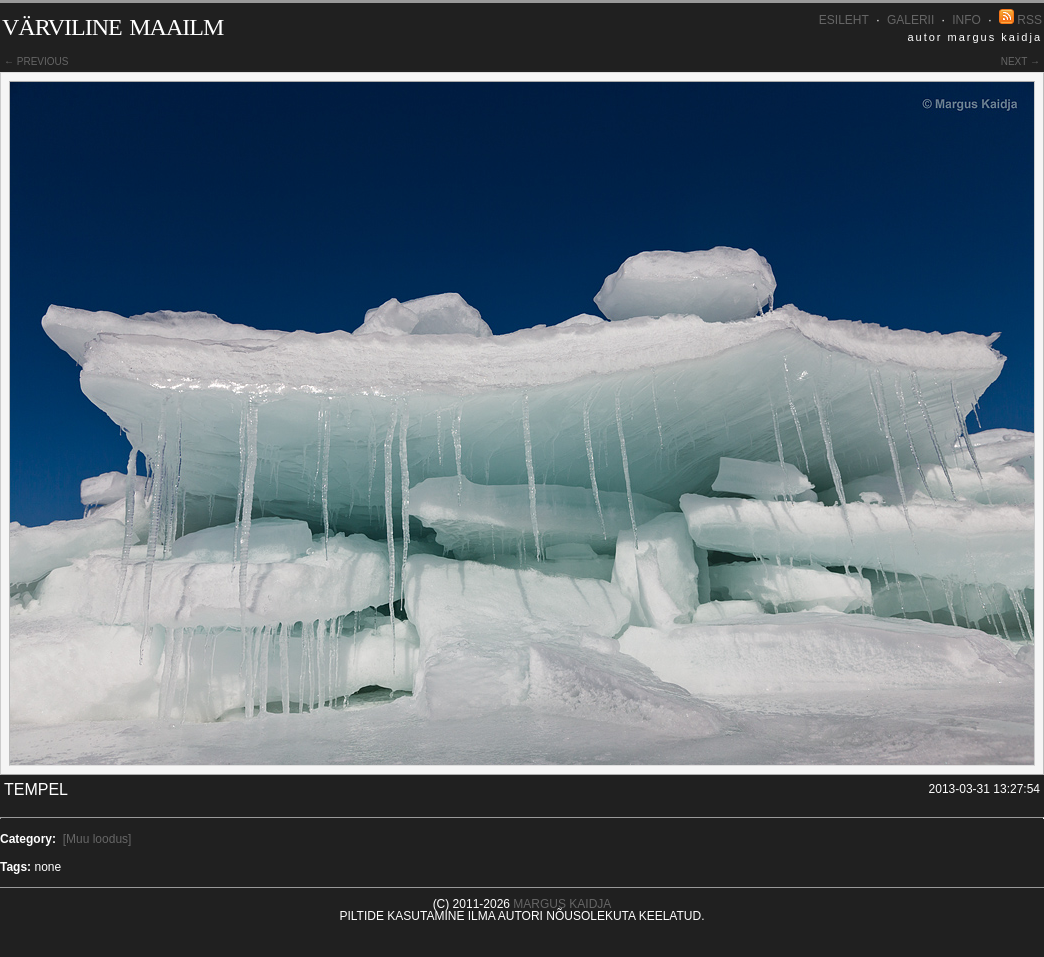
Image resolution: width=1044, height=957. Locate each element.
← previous (36, 61)
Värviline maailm (112, 23)
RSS (1020, 20)
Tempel (36, 789)
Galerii (910, 20)
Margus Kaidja (562, 904)
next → (1020, 61)
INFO (966, 20)
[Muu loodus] (97, 839)
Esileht (844, 20)
